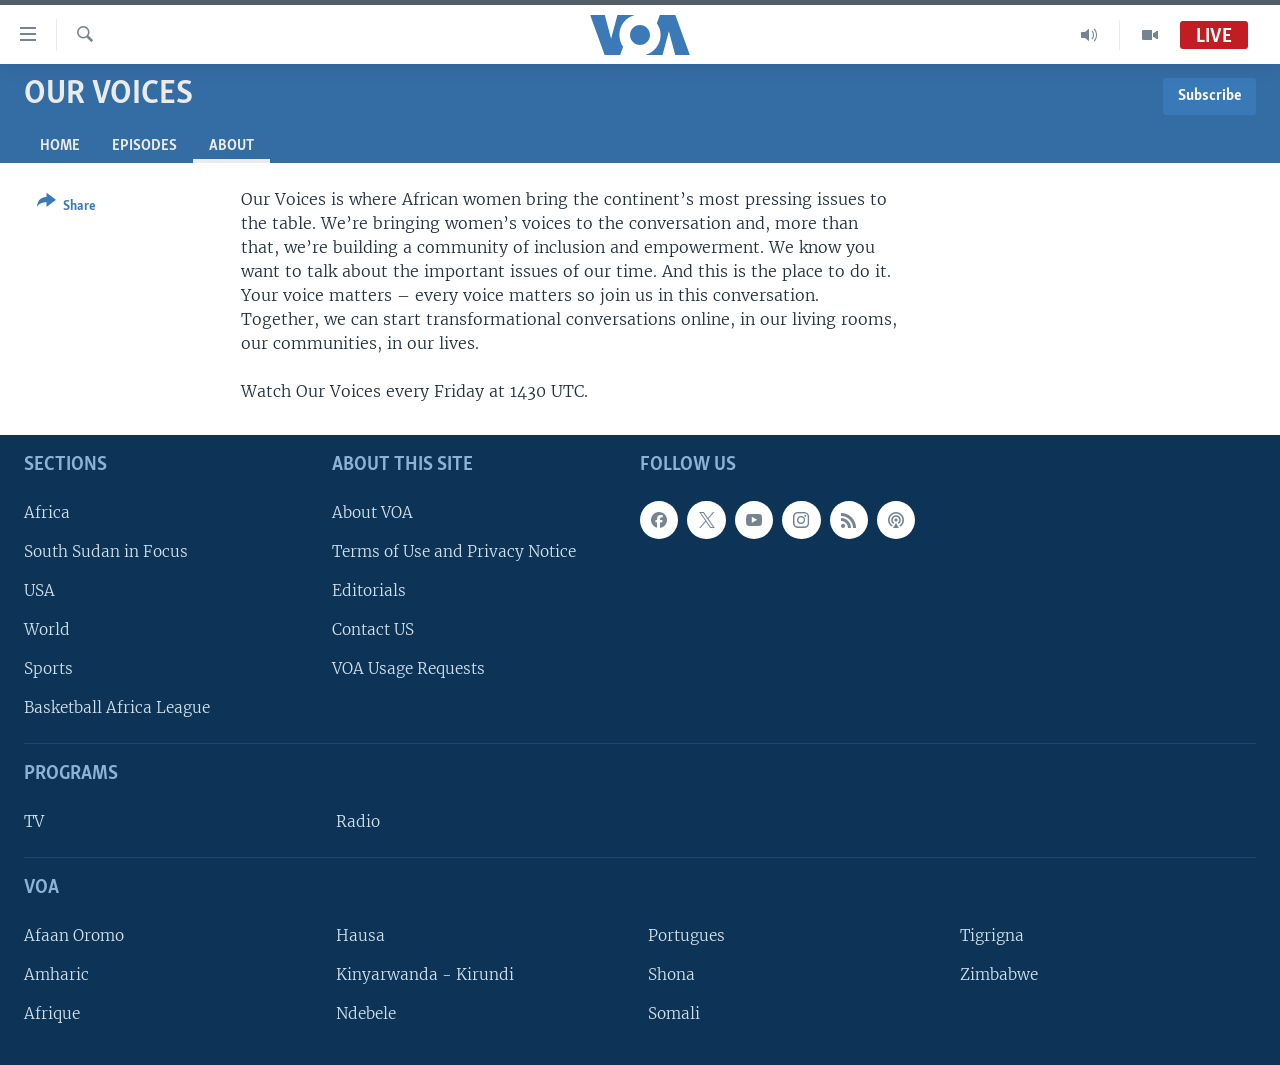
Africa (47, 512)
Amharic (56, 974)
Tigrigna (992, 935)
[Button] (66, 207)
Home (60, 146)
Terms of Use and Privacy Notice (454, 551)
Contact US (373, 629)
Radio (358, 821)
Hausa (360, 935)
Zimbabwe (999, 974)
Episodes (144, 146)
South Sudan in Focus (106, 551)
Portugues (686, 935)
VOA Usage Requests (408, 668)
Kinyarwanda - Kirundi (425, 974)
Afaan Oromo (74, 935)
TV (34, 821)
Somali (674, 1013)
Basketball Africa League (117, 707)
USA (39, 590)
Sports (48, 668)
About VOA (372, 512)
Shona (671, 974)
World (47, 629)
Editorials (369, 590)
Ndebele (366, 1013)
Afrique (52, 1013)
